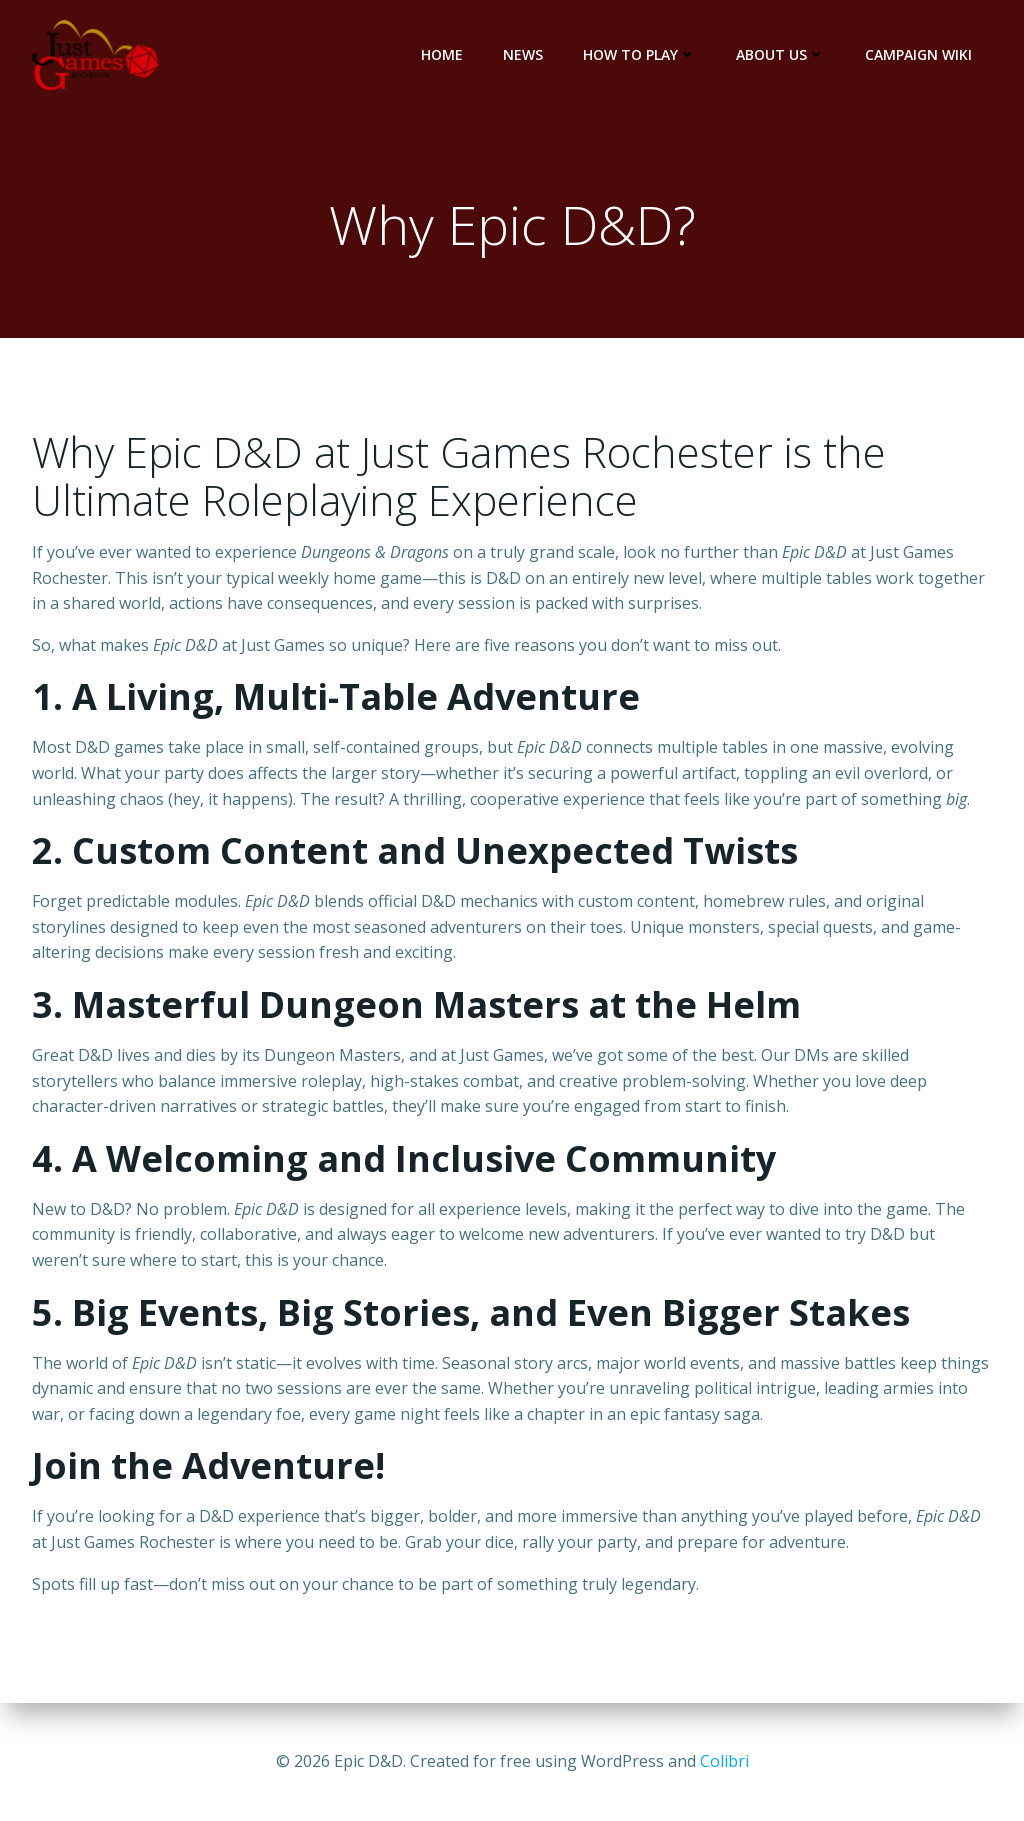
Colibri (724, 1761)
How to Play (639, 54)
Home (442, 54)
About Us (780, 54)
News (523, 54)
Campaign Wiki (918, 54)
